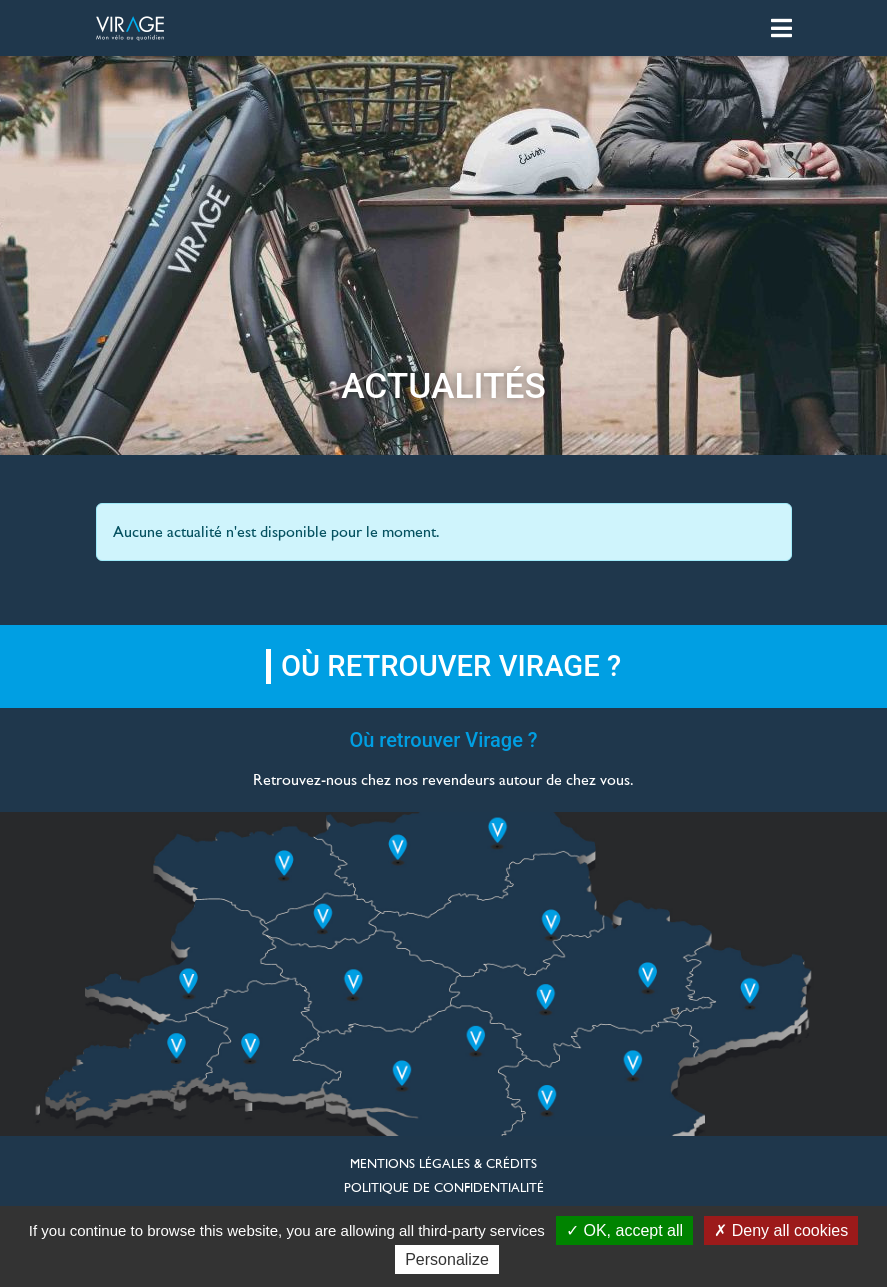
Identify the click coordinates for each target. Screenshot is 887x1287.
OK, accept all (624, 1230)
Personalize (447, 1259)
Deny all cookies (781, 1230)
